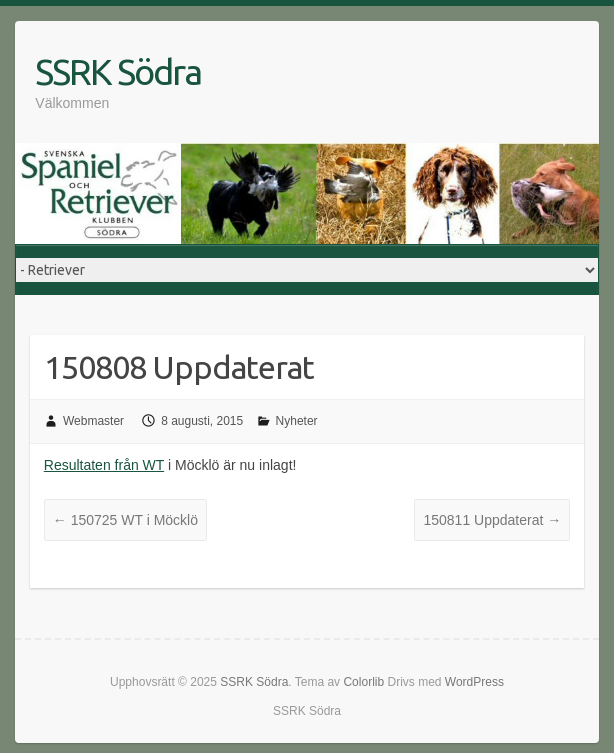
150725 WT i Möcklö (125, 520)
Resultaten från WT (104, 465)
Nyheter (297, 421)
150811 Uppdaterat (492, 520)
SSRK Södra (118, 71)
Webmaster (93, 421)
